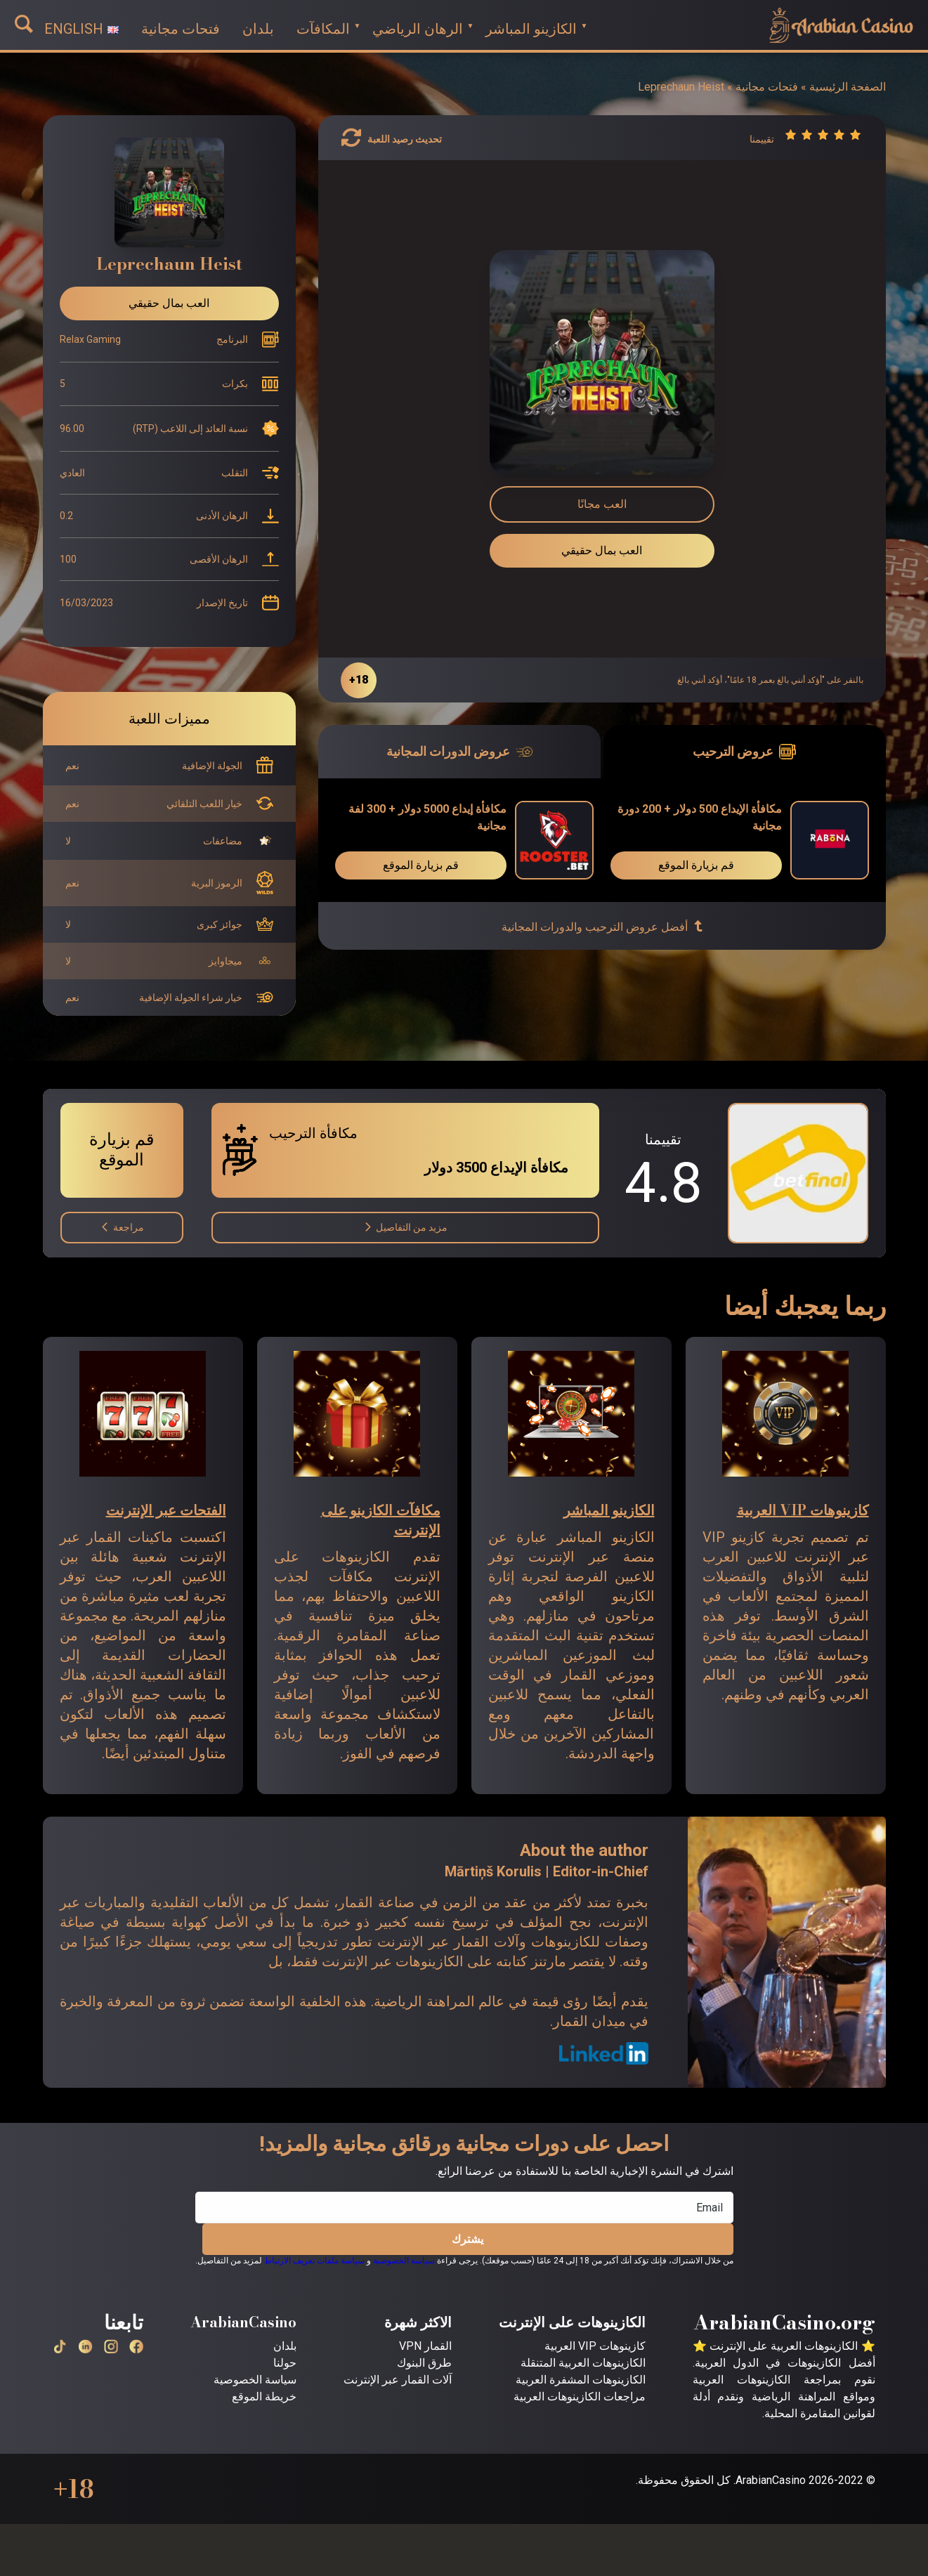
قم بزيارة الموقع (696, 865)
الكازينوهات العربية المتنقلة (583, 2362)
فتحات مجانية (767, 86)
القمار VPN (425, 2346)
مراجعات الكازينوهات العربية (580, 2396)
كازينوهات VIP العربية (803, 1510)
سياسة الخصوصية (404, 2261)
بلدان (284, 2346)
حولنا (284, 2362)
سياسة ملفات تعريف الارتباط (314, 2261)
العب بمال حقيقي (601, 550)
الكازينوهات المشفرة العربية (581, 2379)
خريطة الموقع (264, 2396)
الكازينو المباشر (609, 1510)
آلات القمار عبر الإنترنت (398, 2379)
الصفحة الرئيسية (847, 86)
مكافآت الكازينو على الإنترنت (380, 1520)
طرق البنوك (424, 2362)
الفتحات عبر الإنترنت (166, 1510)
